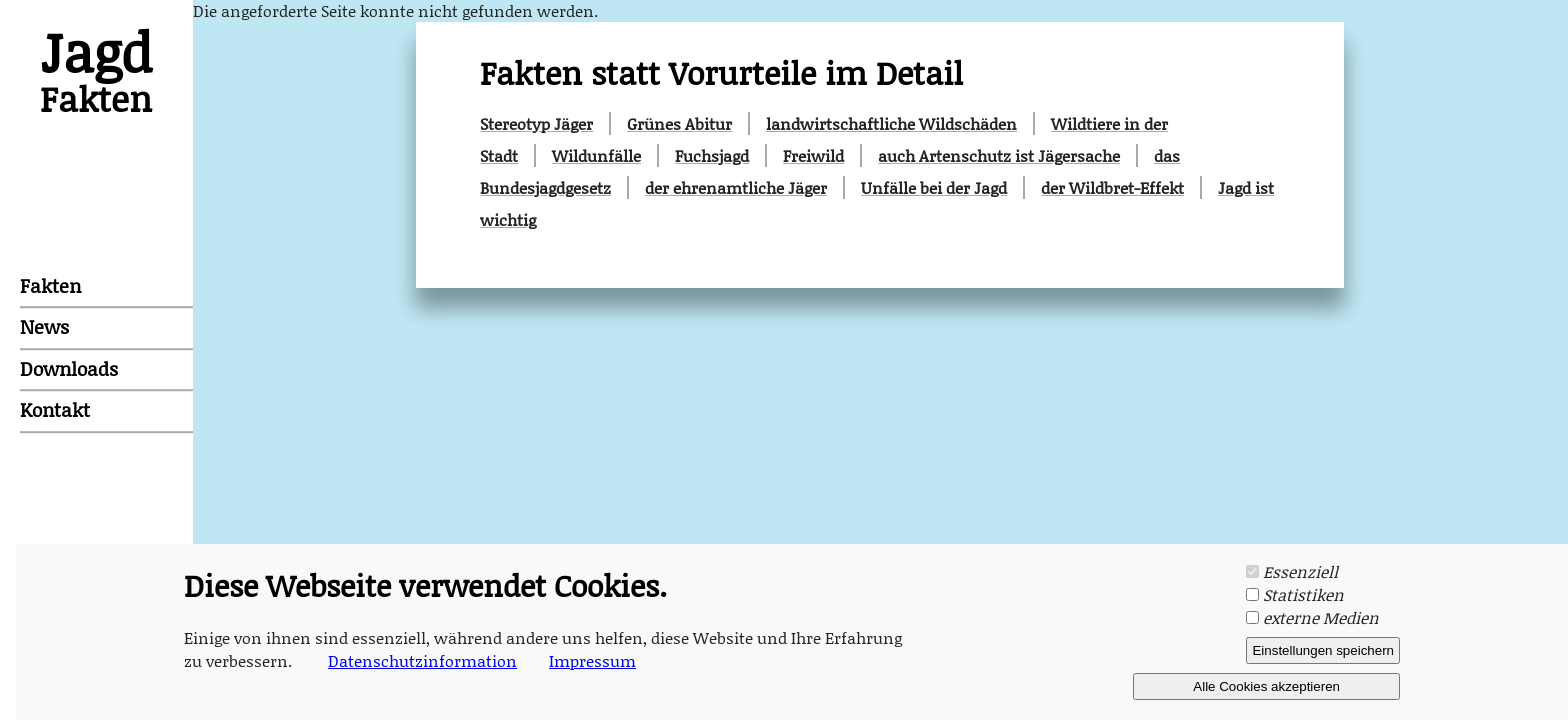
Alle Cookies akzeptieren (1266, 686)
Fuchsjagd (712, 155)
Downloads (69, 368)
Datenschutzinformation (422, 660)
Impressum (592, 660)
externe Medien (1321, 617)
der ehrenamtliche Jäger (736, 187)
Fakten (50, 285)
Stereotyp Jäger (536, 123)
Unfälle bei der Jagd (934, 187)
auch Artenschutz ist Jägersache (999, 155)
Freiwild (813, 155)
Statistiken (1303, 594)
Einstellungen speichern (1323, 650)
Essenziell (1300, 571)
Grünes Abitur (679, 123)
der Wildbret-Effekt (1112, 187)
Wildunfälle (596, 155)
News (44, 327)
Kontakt (55, 409)
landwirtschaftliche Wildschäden (891, 123)
